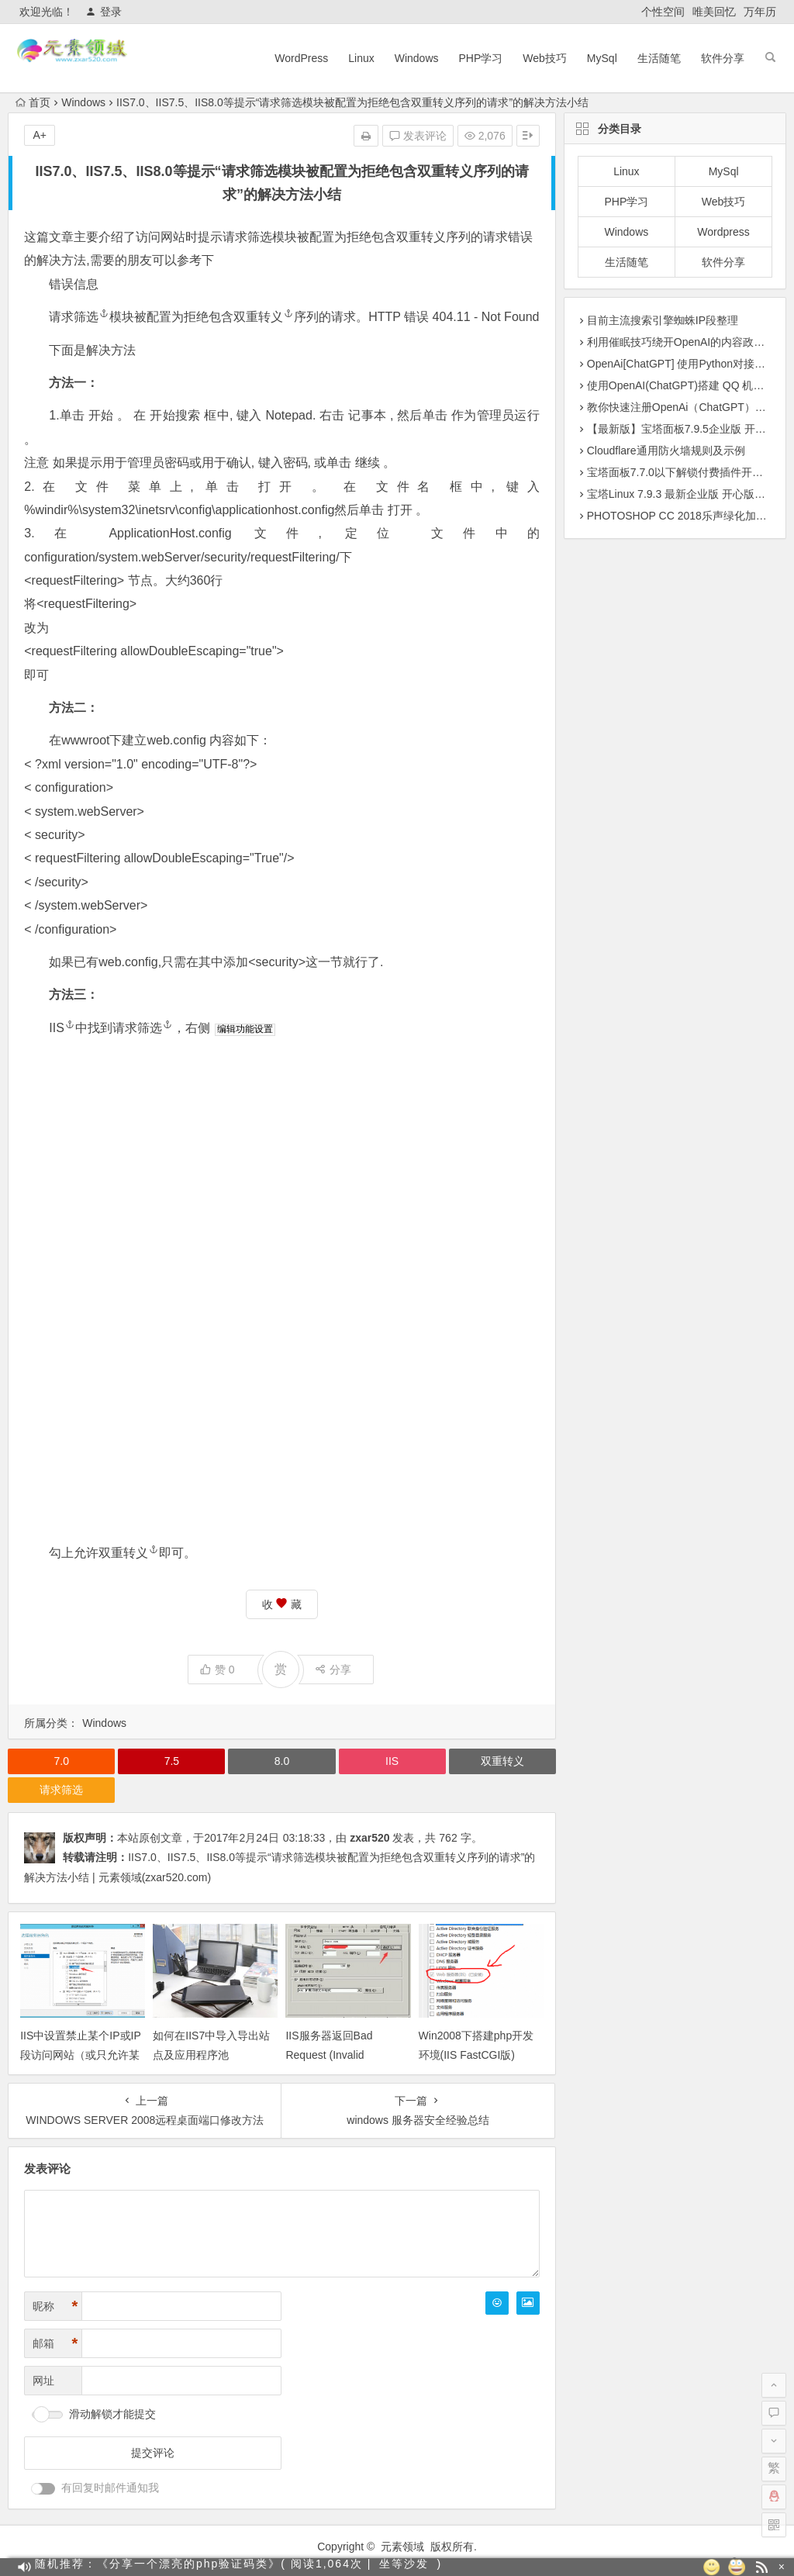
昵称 (55, 2306)
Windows (417, 58)
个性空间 (663, 11)
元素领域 (402, 2546)
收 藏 (282, 1604)
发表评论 (418, 135)
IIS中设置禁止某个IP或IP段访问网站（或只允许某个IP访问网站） (80, 2054)
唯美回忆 (714, 11)
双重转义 (421, 236)
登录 (103, 11)
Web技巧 (545, 58)
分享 (333, 1669)
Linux (361, 58)
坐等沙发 (404, 2566)
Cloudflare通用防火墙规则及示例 (666, 450)
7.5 (171, 1761)
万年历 (760, 11)
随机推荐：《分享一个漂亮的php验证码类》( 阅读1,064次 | (203, 2566)
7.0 (61, 1761)
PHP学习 (481, 58)
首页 (33, 102)
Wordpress (723, 232)
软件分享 (722, 58)
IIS (62, 1027)
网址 (43, 2380)
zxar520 (369, 1838)
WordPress (301, 58)
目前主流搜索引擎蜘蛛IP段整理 (662, 320)
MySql (602, 58)
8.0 (281, 1761)
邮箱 (55, 2343)
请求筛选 (247, 236)
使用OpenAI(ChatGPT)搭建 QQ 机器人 (681, 385)
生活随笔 (659, 58)
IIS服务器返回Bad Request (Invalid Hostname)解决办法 (333, 2054)
